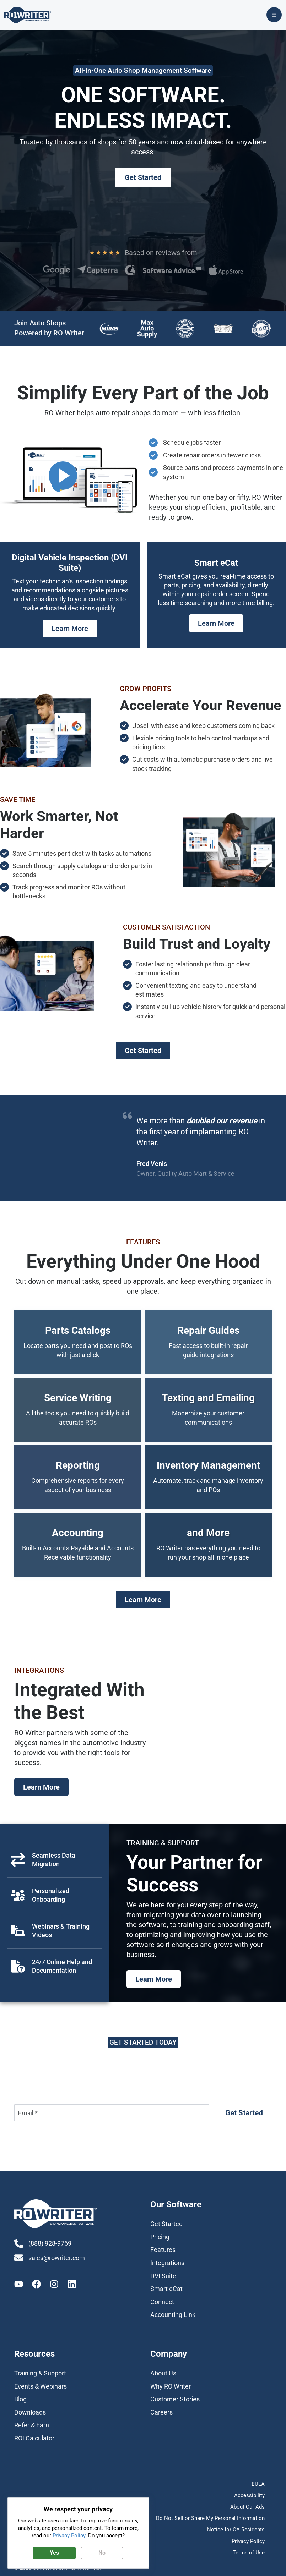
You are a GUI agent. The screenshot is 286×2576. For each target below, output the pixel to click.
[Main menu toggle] (278, 16)
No (102, 2552)
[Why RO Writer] (170, 2389)
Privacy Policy (248, 2537)
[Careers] (161, 2415)
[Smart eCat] (166, 2292)
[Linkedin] (72, 2288)
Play (63, 479)
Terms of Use (249, 2547)
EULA (258, 2487)
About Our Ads (247, 2507)
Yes (54, 2552)
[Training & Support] (40, 2376)
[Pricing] (159, 2240)
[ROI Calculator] (34, 2441)
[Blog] (20, 2402)
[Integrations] (167, 2266)
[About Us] (163, 2376)
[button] (143, 180)
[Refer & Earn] (31, 2428)
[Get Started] (166, 2227)
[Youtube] (18, 2288)
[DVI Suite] (163, 2279)
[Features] (163, 2253)
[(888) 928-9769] (45, 2247)
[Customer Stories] (175, 2402)
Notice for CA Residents (236, 2527)
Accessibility (249, 2497)
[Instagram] (54, 2288)
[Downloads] (30, 2415)
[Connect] (162, 2305)
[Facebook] (36, 2288)
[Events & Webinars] (40, 2389)
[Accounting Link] (172, 2318)
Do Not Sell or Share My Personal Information (210, 2517)
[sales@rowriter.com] (53, 2262)
